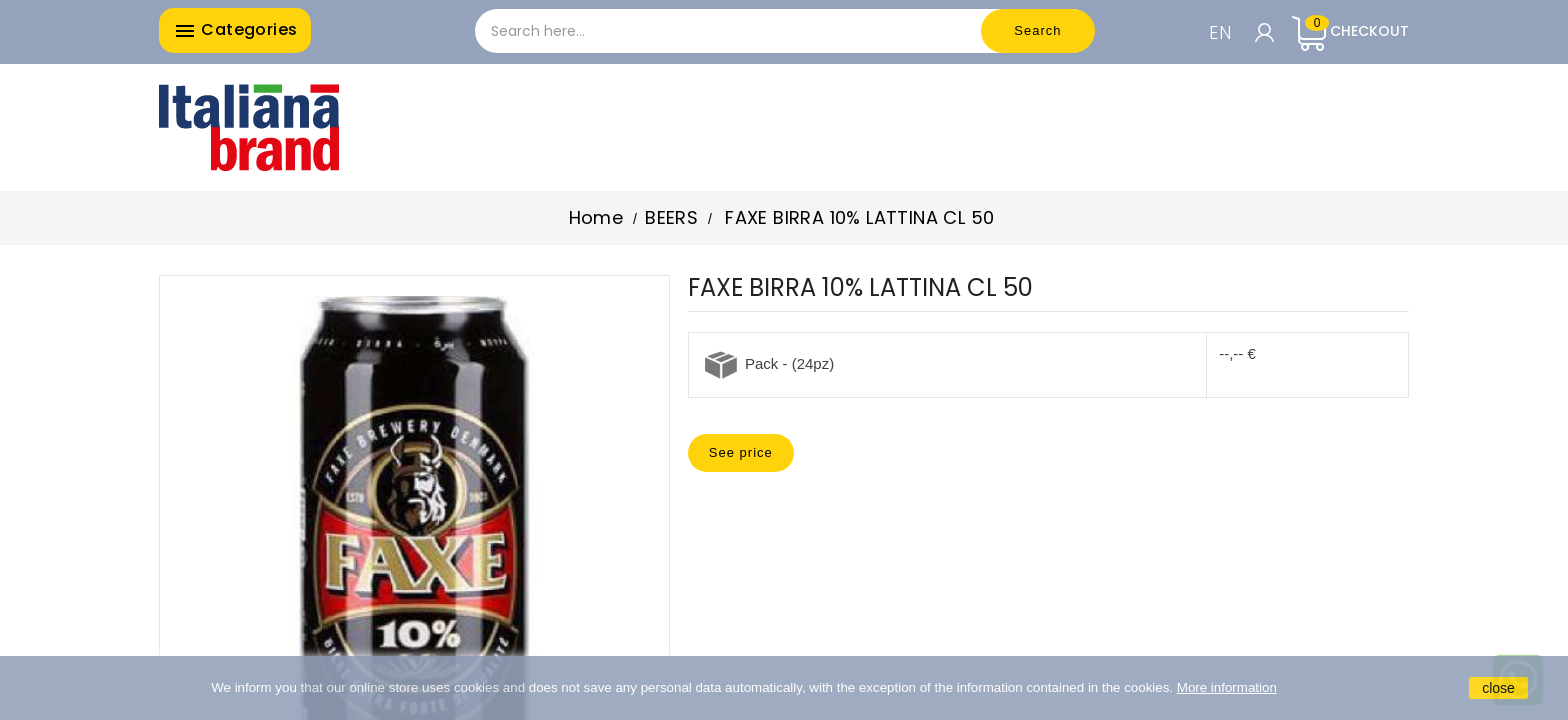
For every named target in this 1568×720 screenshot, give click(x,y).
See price (741, 452)
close (1498, 688)
